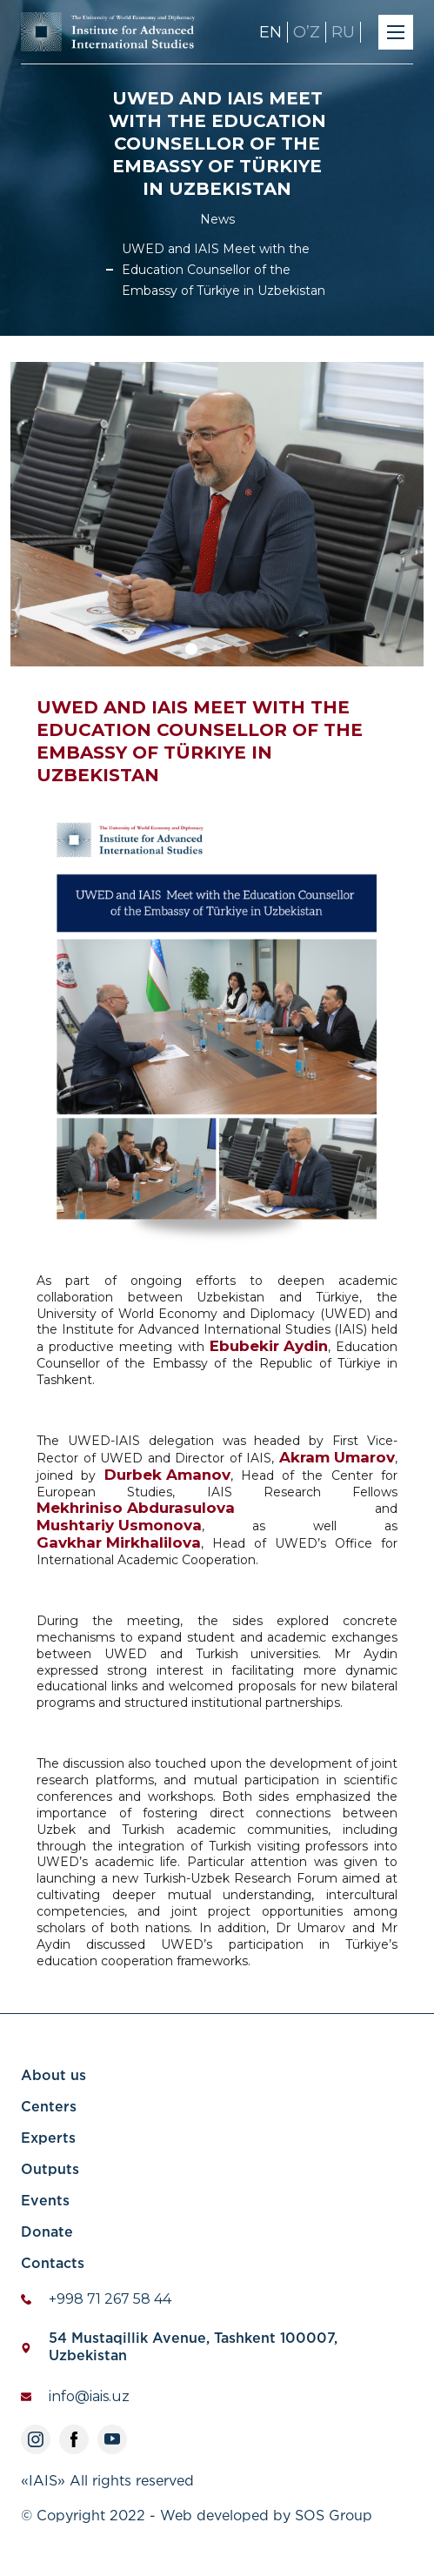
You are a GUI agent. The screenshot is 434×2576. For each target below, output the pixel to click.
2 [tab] (220, 659)
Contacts (52, 2264)
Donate (47, 2232)
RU (343, 32)
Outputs (50, 2170)
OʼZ (306, 32)
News (217, 219)
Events (45, 2201)
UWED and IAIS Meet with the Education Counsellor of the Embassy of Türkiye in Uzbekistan (223, 269)
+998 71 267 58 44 (110, 2299)
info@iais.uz (89, 2396)
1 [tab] (194, 659)
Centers (49, 2107)
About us (53, 2076)
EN (270, 32)
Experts (48, 2138)
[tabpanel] (217, 514)
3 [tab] (246, 659)
